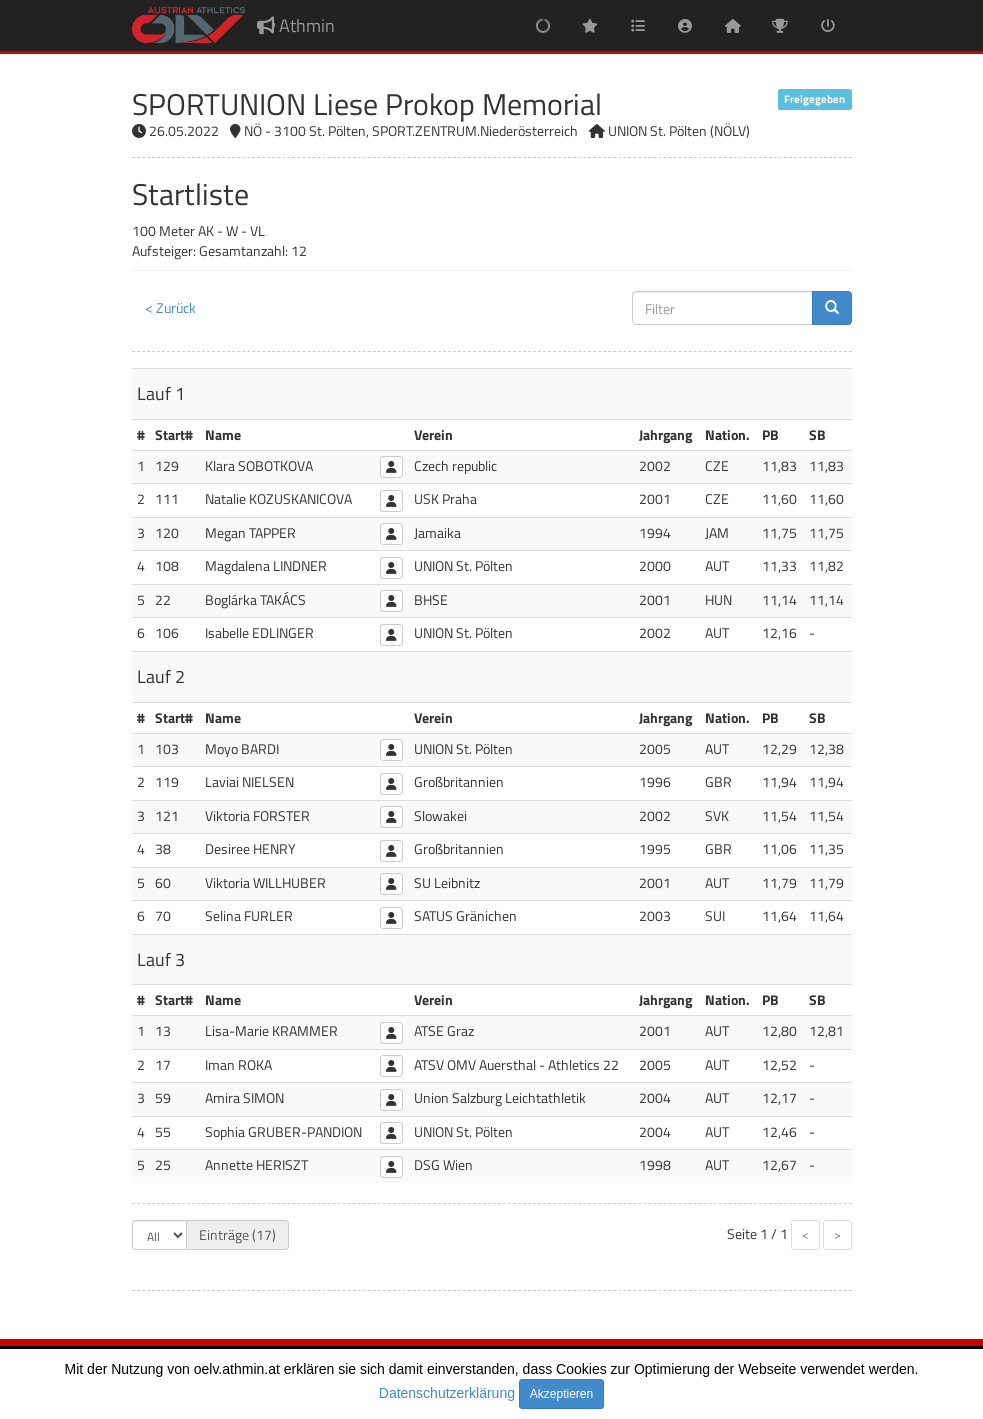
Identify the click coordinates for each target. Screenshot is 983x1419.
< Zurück (170, 307)
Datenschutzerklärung (447, 1393)
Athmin (296, 25)
